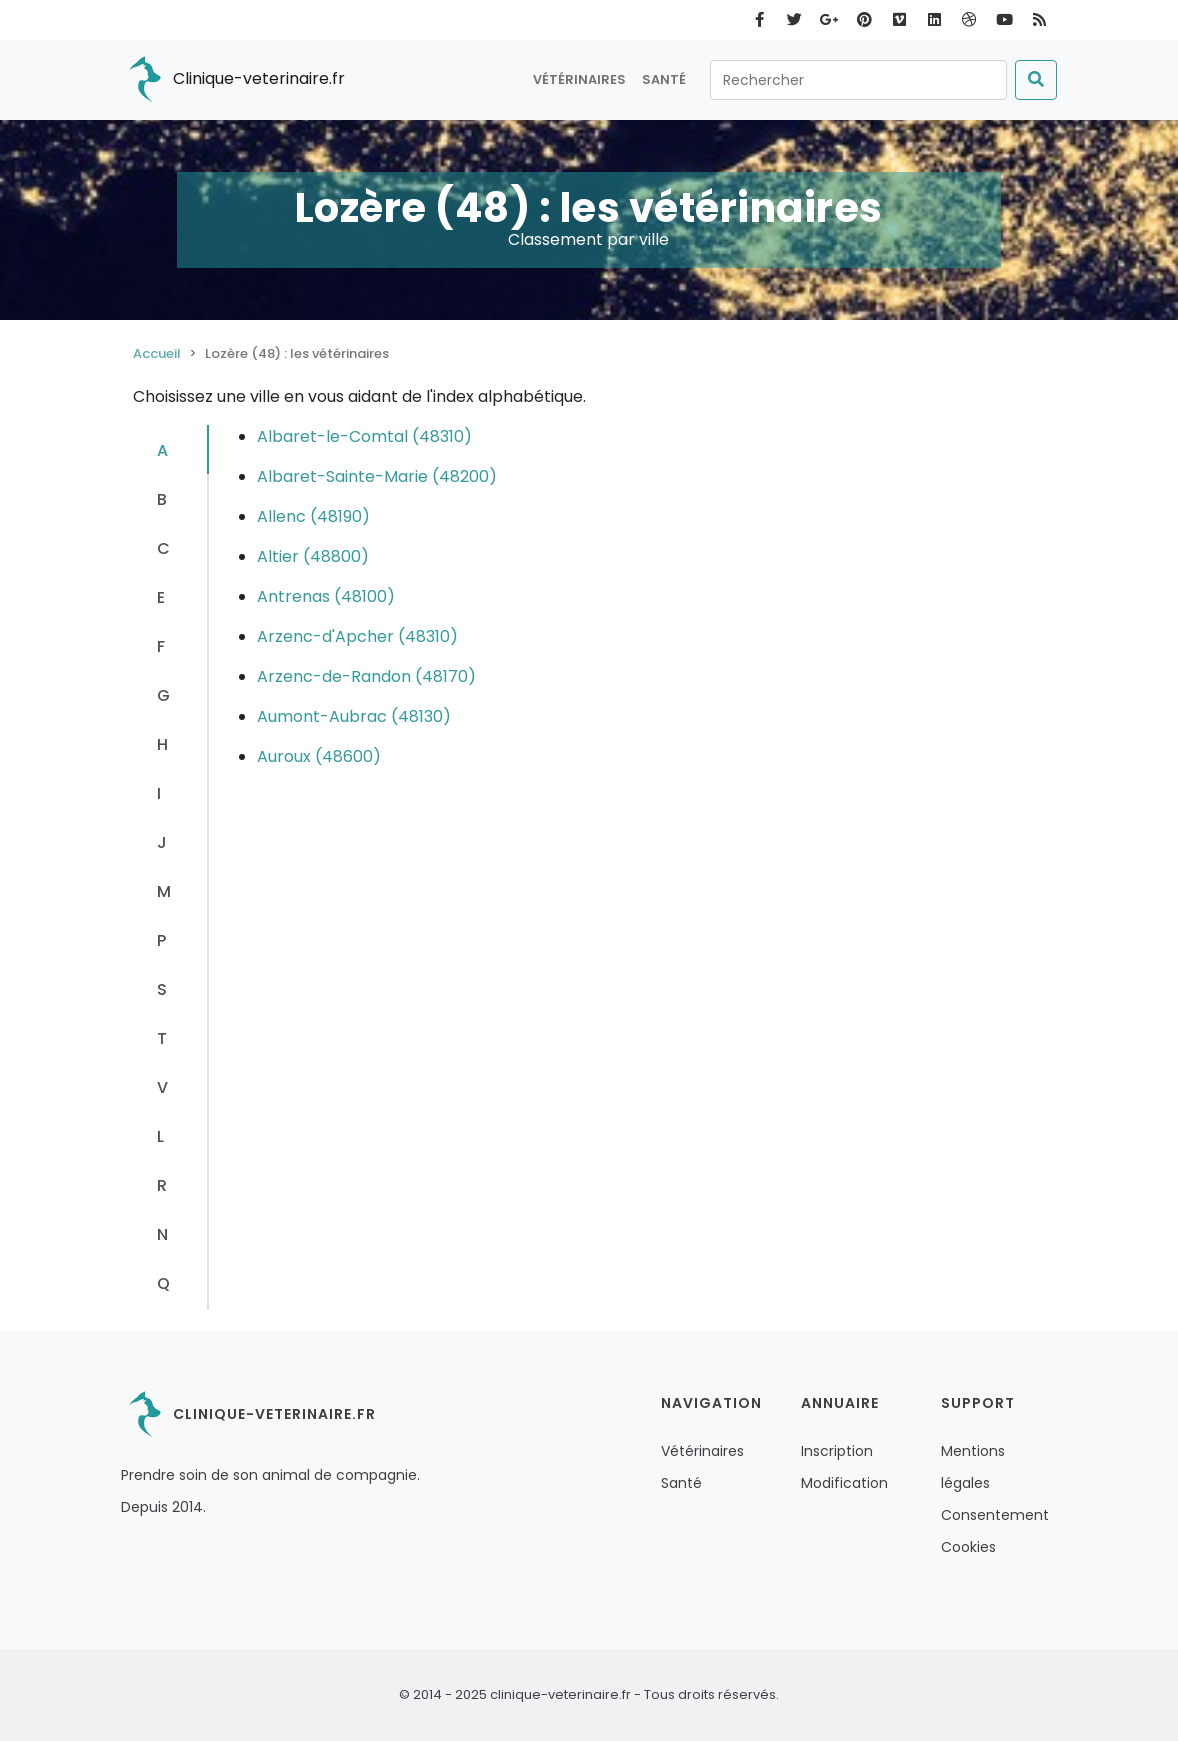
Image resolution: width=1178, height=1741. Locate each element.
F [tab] (161, 646)
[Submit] (1036, 80)
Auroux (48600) (319, 756)
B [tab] (162, 499)
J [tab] (162, 842)
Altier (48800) (313, 556)
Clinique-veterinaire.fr (233, 80)
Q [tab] (163, 1283)
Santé (664, 79)
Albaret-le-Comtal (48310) (364, 436)
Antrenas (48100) (326, 596)
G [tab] (163, 695)
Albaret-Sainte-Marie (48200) (377, 476)
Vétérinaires (579, 79)
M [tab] (164, 891)
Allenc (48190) (313, 516)
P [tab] (161, 940)
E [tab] (161, 597)
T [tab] (162, 1038)
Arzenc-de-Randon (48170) (366, 676)
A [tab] (162, 450)
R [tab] (162, 1185)
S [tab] (162, 989)
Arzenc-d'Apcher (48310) (357, 636)
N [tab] (162, 1234)
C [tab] (163, 548)
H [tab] (162, 744)
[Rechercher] (858, 80)
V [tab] (162, 1087)
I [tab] (159, 793)
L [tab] (160, 1136)
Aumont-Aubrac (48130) (354, 716)
